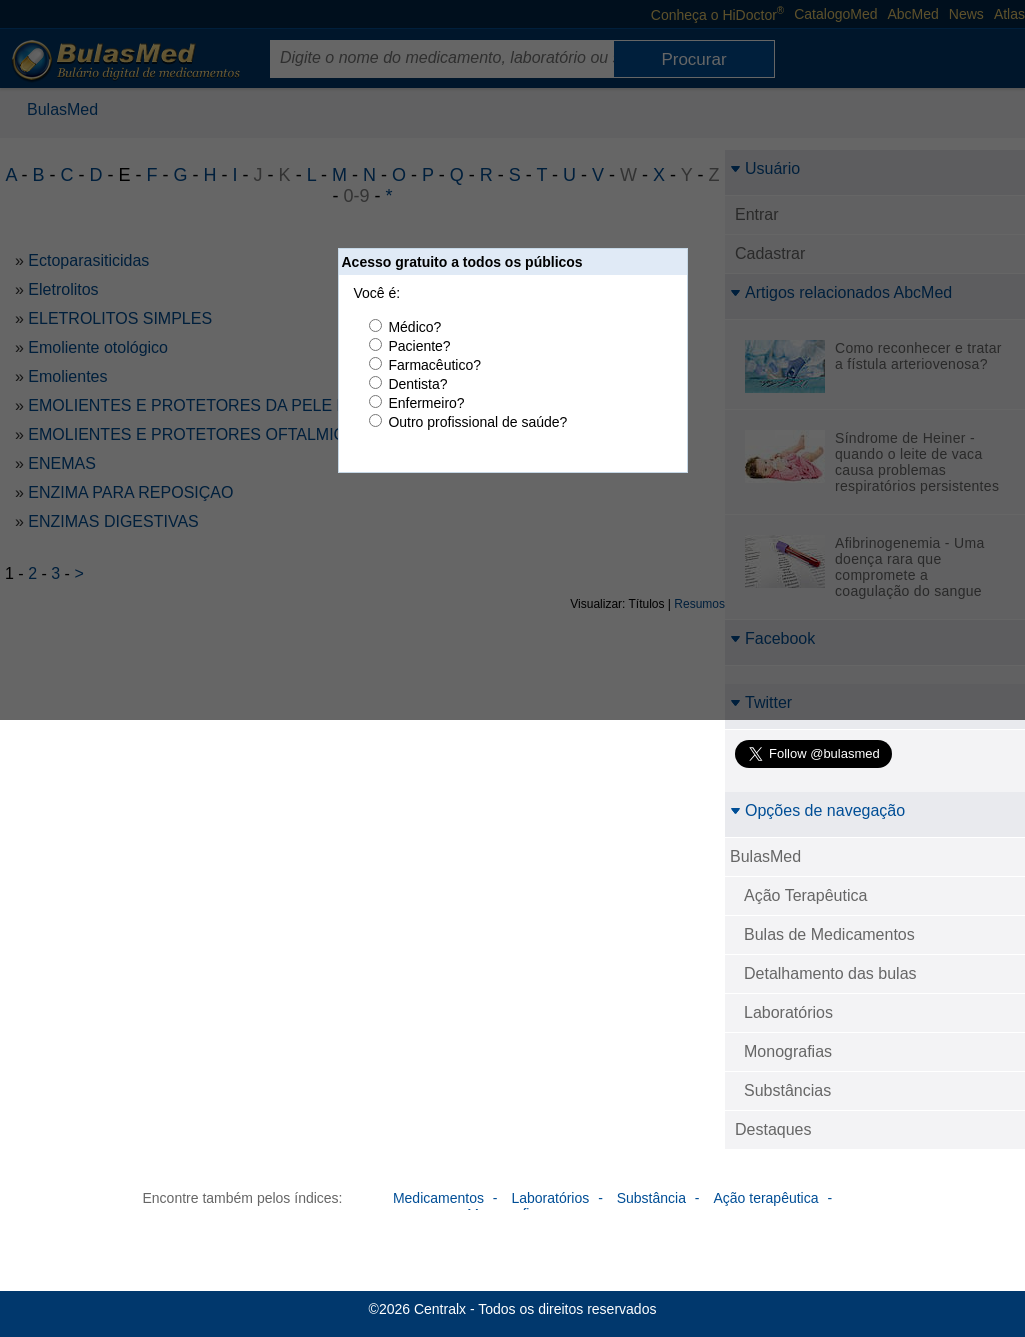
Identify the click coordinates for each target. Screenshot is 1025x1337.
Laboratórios (788, 1012)
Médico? (414, 327)
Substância (651, 1198)
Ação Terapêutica (805, 895)
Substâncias (787, 1090)
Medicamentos (438, 1198)
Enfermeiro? (426, 403)
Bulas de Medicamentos (829, 934)
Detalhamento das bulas (830, 973)
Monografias (788, 1051)
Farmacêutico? (434, 365)
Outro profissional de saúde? (477, 422)
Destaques (773, 1129)
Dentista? (417, 384)
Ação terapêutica (765, 1198)
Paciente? (419, 346)
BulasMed (765, 856)
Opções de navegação (817, 810)
